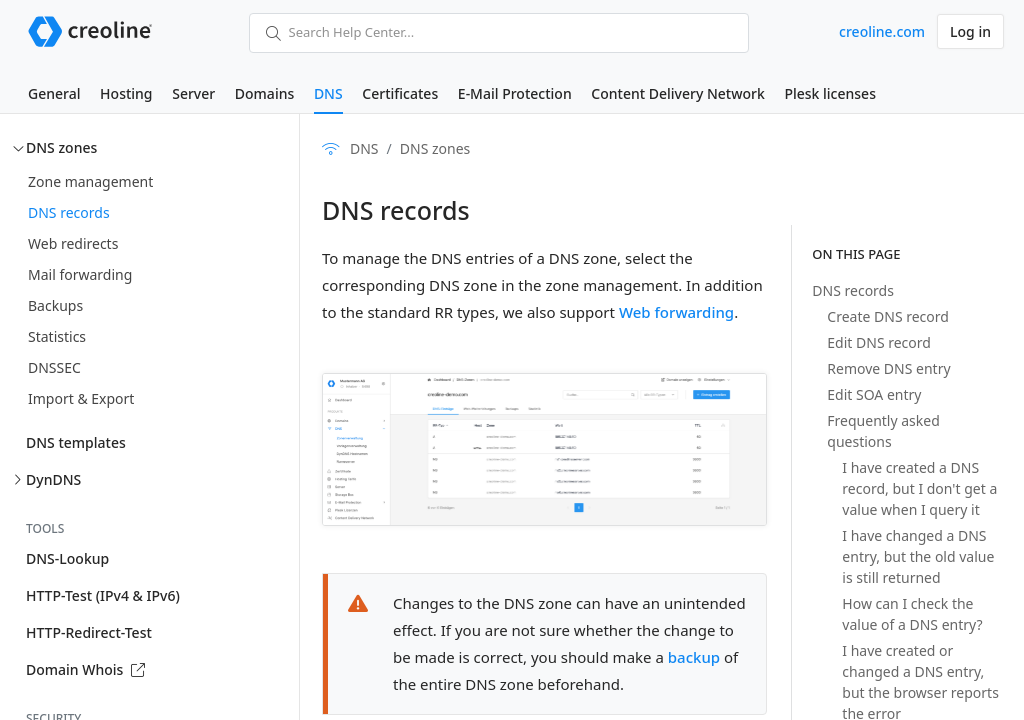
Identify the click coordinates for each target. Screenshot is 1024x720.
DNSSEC (54, 367)
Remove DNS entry (888, 368)
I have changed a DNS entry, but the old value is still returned (918, 556)
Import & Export (81, 398)
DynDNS (53, 479)
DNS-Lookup (67, 558)
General (54, 93)
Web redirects (73, 243)
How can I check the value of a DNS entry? (912, 614)
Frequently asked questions (883, 431)
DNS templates (76, 442)
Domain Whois (85, 669)
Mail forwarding (80, 274)
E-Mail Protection (515, 93)
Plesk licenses (830, 93)
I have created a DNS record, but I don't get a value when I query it (919, 488)
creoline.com (882, 31)
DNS (328, 93)
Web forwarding (676, 312)
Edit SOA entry (874, 394)
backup (694, 657)
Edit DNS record (879, 342)
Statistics (57, 336)
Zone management (90, 181)
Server (193, 93)
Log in (970, 31)
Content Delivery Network (677, 93)
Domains (264, 93)
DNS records (69, 212)
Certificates (400, 93)
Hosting (126, 93)
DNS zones (61, 147)
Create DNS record (888, 316)
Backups (55, 305)
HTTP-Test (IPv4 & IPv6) (103, 595)
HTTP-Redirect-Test (89, 632)
